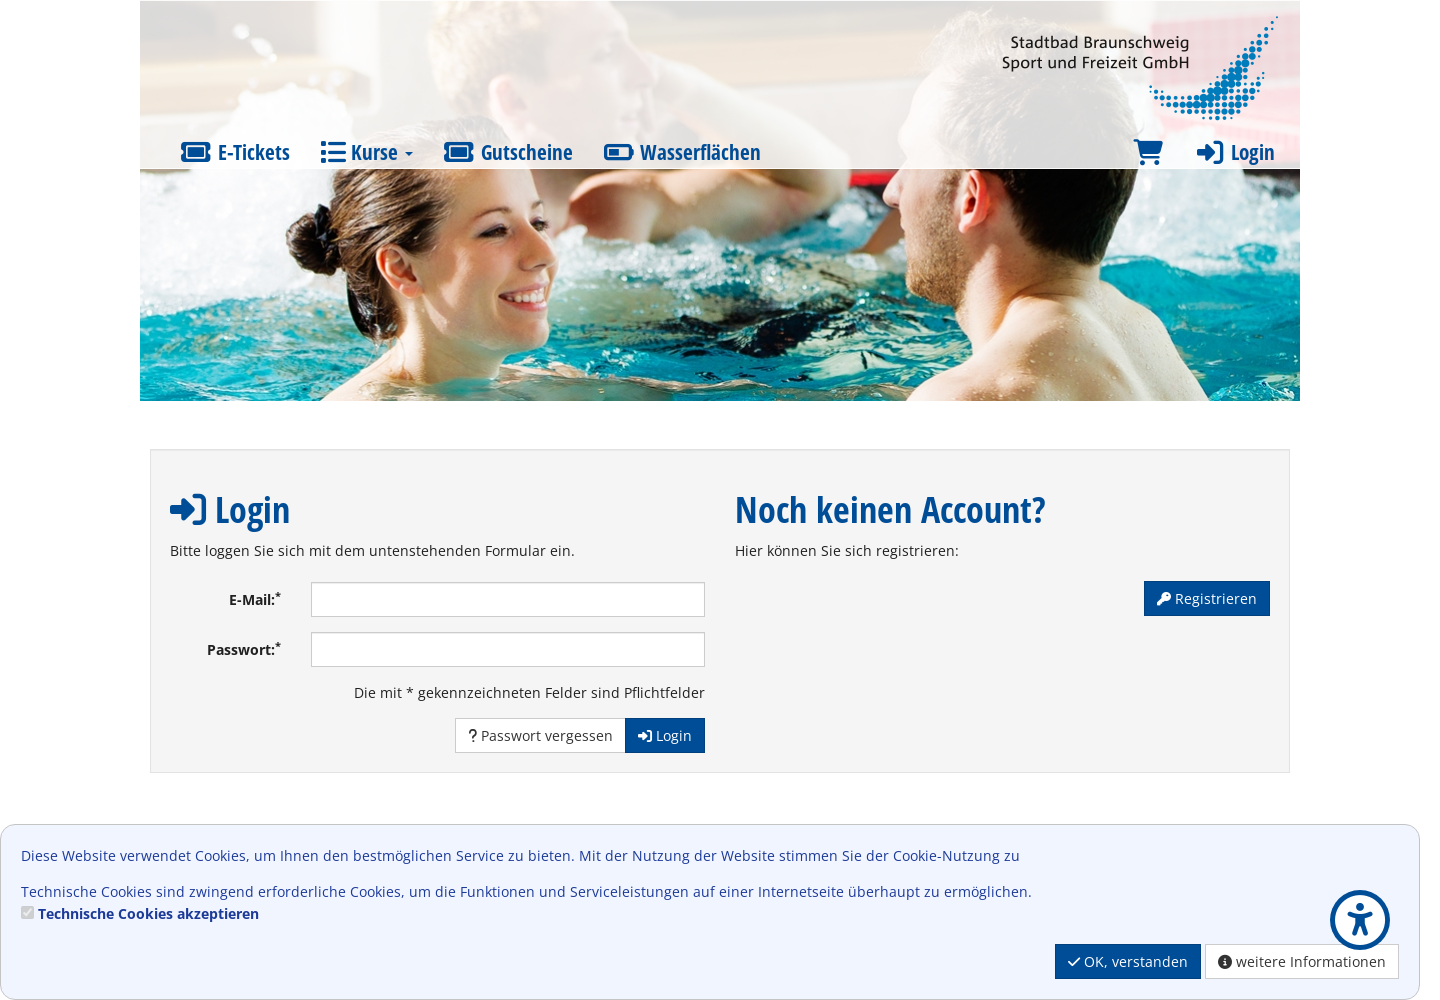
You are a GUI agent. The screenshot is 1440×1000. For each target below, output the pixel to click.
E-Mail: (255, 599)
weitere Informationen (1302, 961)
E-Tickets (235, 152)
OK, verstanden (1128, 961)
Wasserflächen (682, 152)
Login (1234, 152)
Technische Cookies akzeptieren (148, 913)
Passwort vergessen (540, 735)
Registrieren (1207, 598)
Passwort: (244, 649)
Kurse (366, 152)
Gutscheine (508, 152)
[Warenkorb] (1148, 152)
